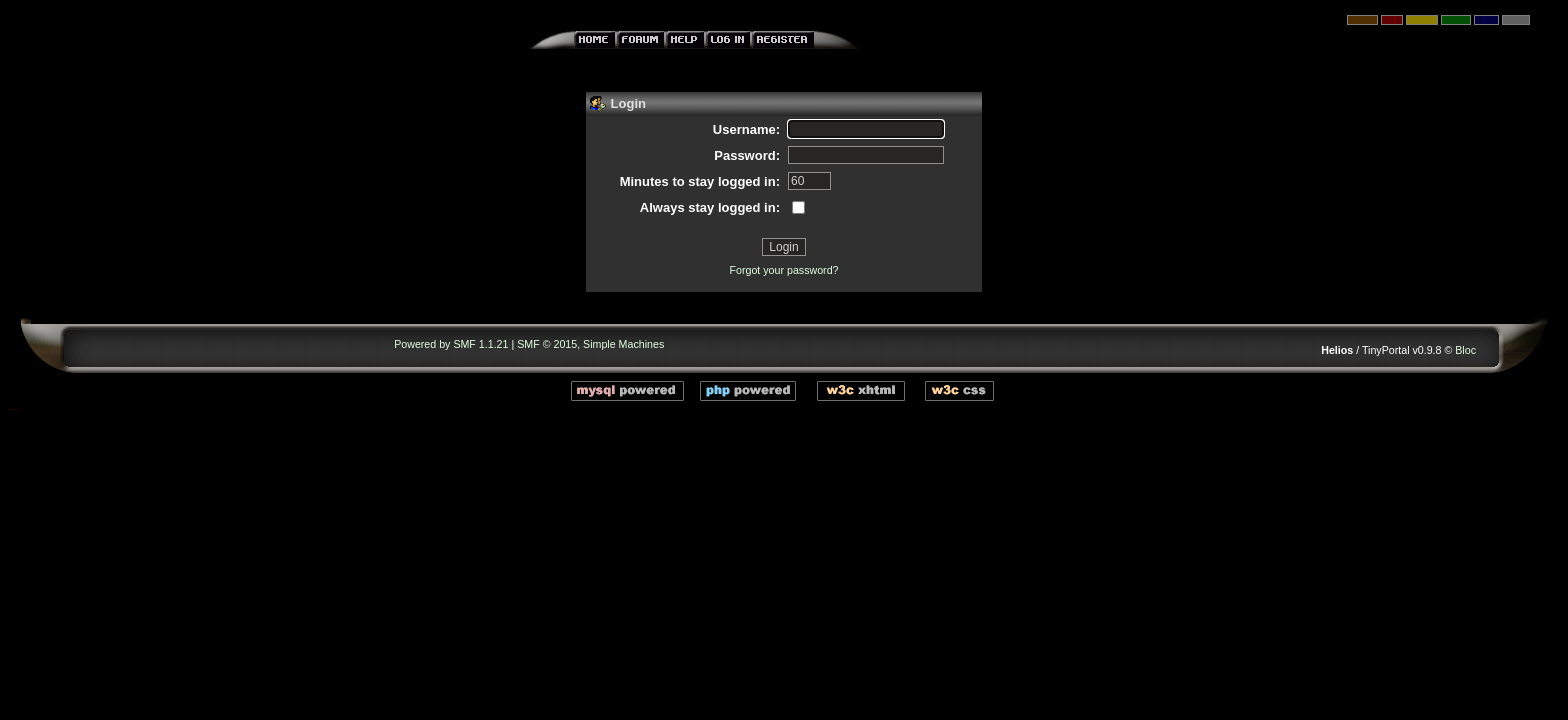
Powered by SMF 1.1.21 (451, 344)
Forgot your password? (784, 270)
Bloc (1465, 350)
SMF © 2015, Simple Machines (590, 344)
